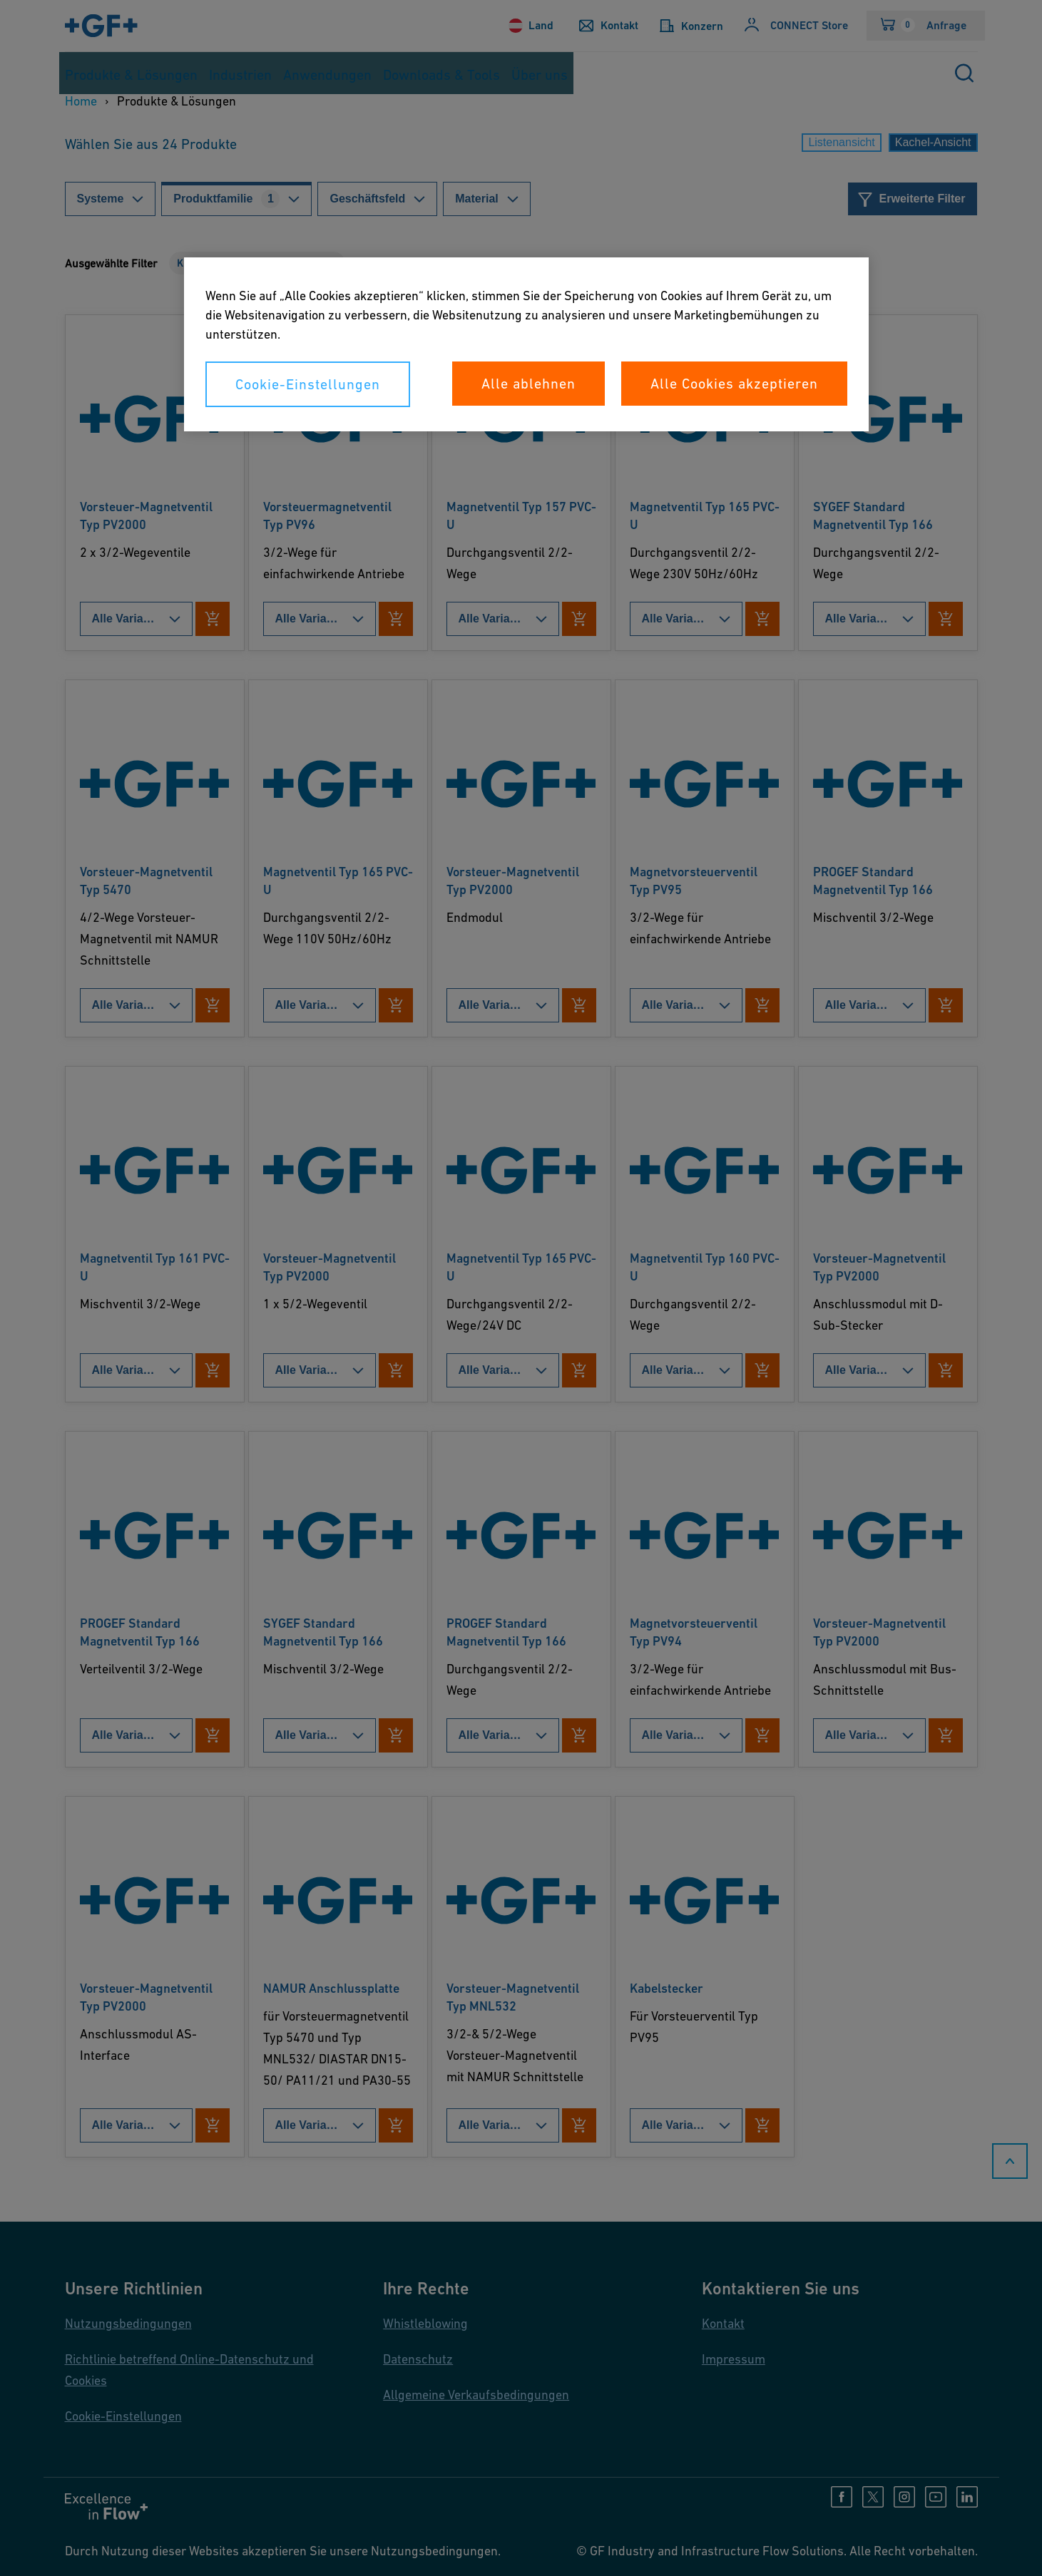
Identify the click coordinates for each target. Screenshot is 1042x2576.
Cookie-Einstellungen (307, 384)
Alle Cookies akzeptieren (734, 383)
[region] (526, 344)
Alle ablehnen (528, 383)
